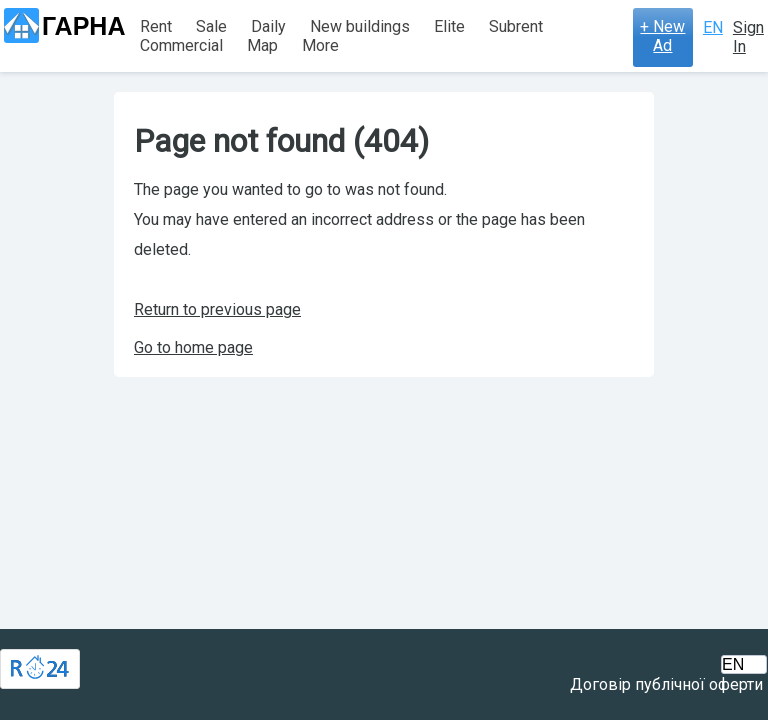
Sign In (748, 37)
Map (262, 45)
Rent (156, 26)
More (320, 45)
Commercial (181, 45)
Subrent (516, 26)
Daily (268, 26)
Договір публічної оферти (666, 684)
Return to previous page (217, 309)
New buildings (360, 26)
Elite (449, 26)
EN (713, 27)
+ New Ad (662, 36)
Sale (211, 26)
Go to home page (193, 347)
